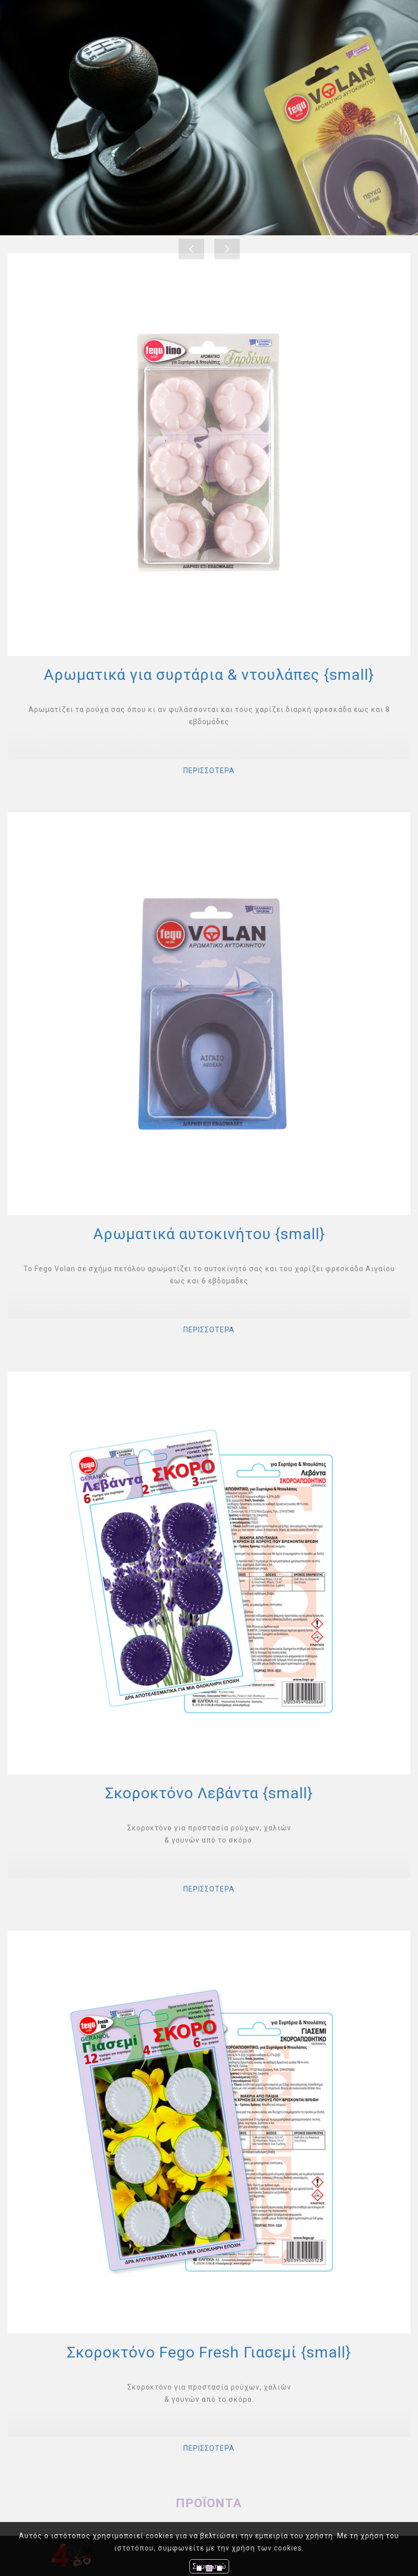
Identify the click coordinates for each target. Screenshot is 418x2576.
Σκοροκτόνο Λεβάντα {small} (209, 1793)
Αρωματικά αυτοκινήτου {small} (209, 1234)
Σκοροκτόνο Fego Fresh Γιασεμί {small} (209, 2352)
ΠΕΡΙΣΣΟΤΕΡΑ (209, 770)
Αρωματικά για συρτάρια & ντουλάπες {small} (209, 674)
